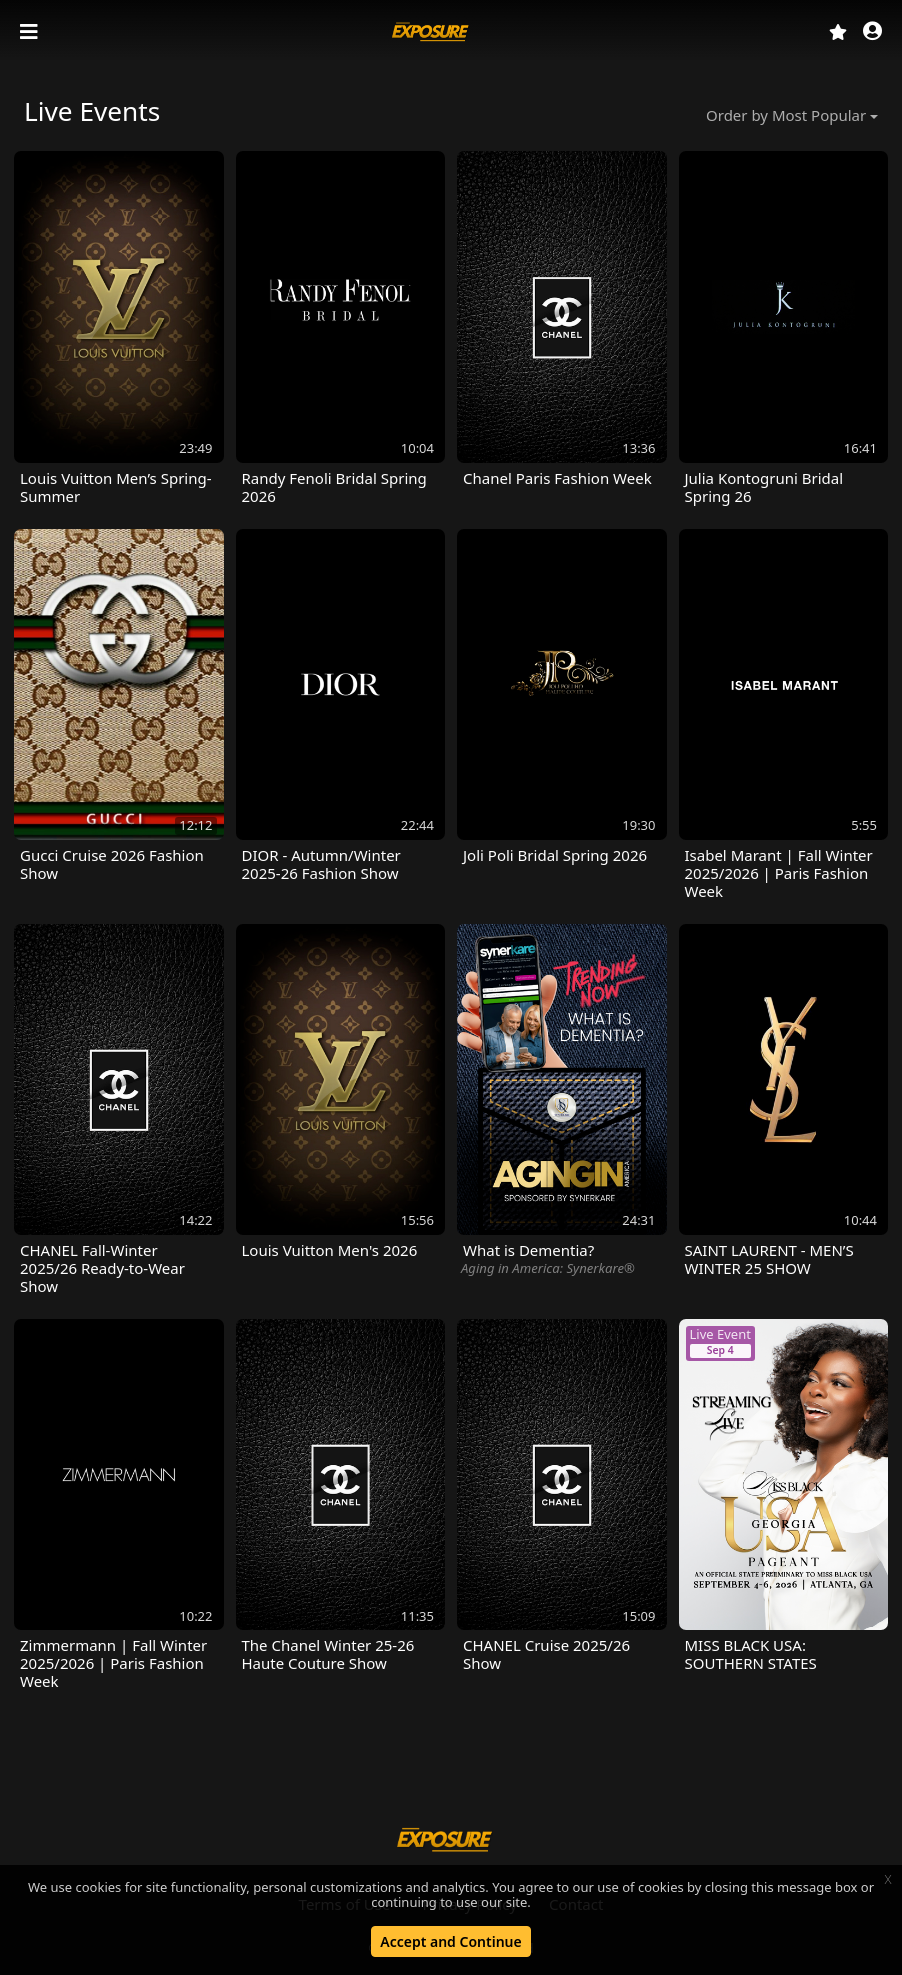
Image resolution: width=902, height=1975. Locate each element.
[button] (872, 32)
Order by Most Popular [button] (786, 115)
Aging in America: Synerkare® (548, 1268)
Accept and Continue (450, 1941)
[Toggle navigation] (31, 32)
